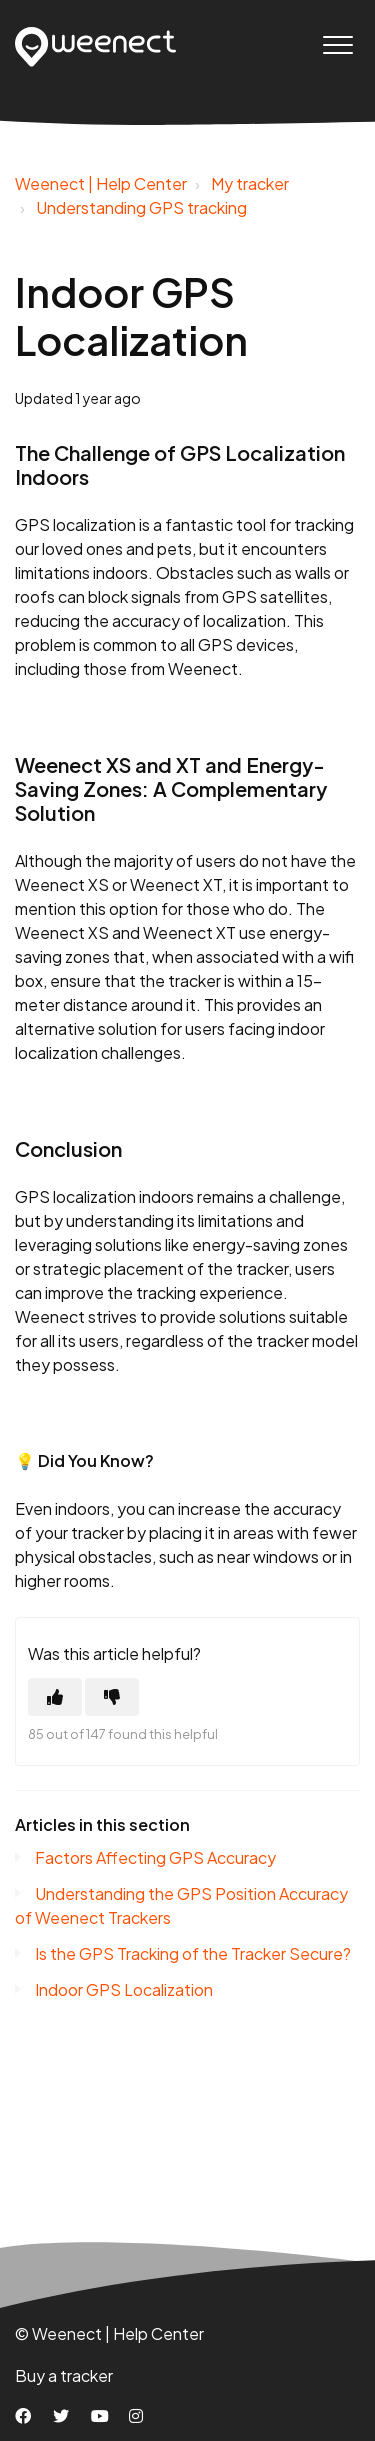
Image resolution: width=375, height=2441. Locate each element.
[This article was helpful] (55, 1697)
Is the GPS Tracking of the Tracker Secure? (193, 1953)
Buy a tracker (64, 2375)
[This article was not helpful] (112, 1697)
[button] (337, 44)
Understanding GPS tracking (141, 207)
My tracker (250, 183)
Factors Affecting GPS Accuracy (155, 1857)
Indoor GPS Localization (124, 1989)
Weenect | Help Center (101, 183)
